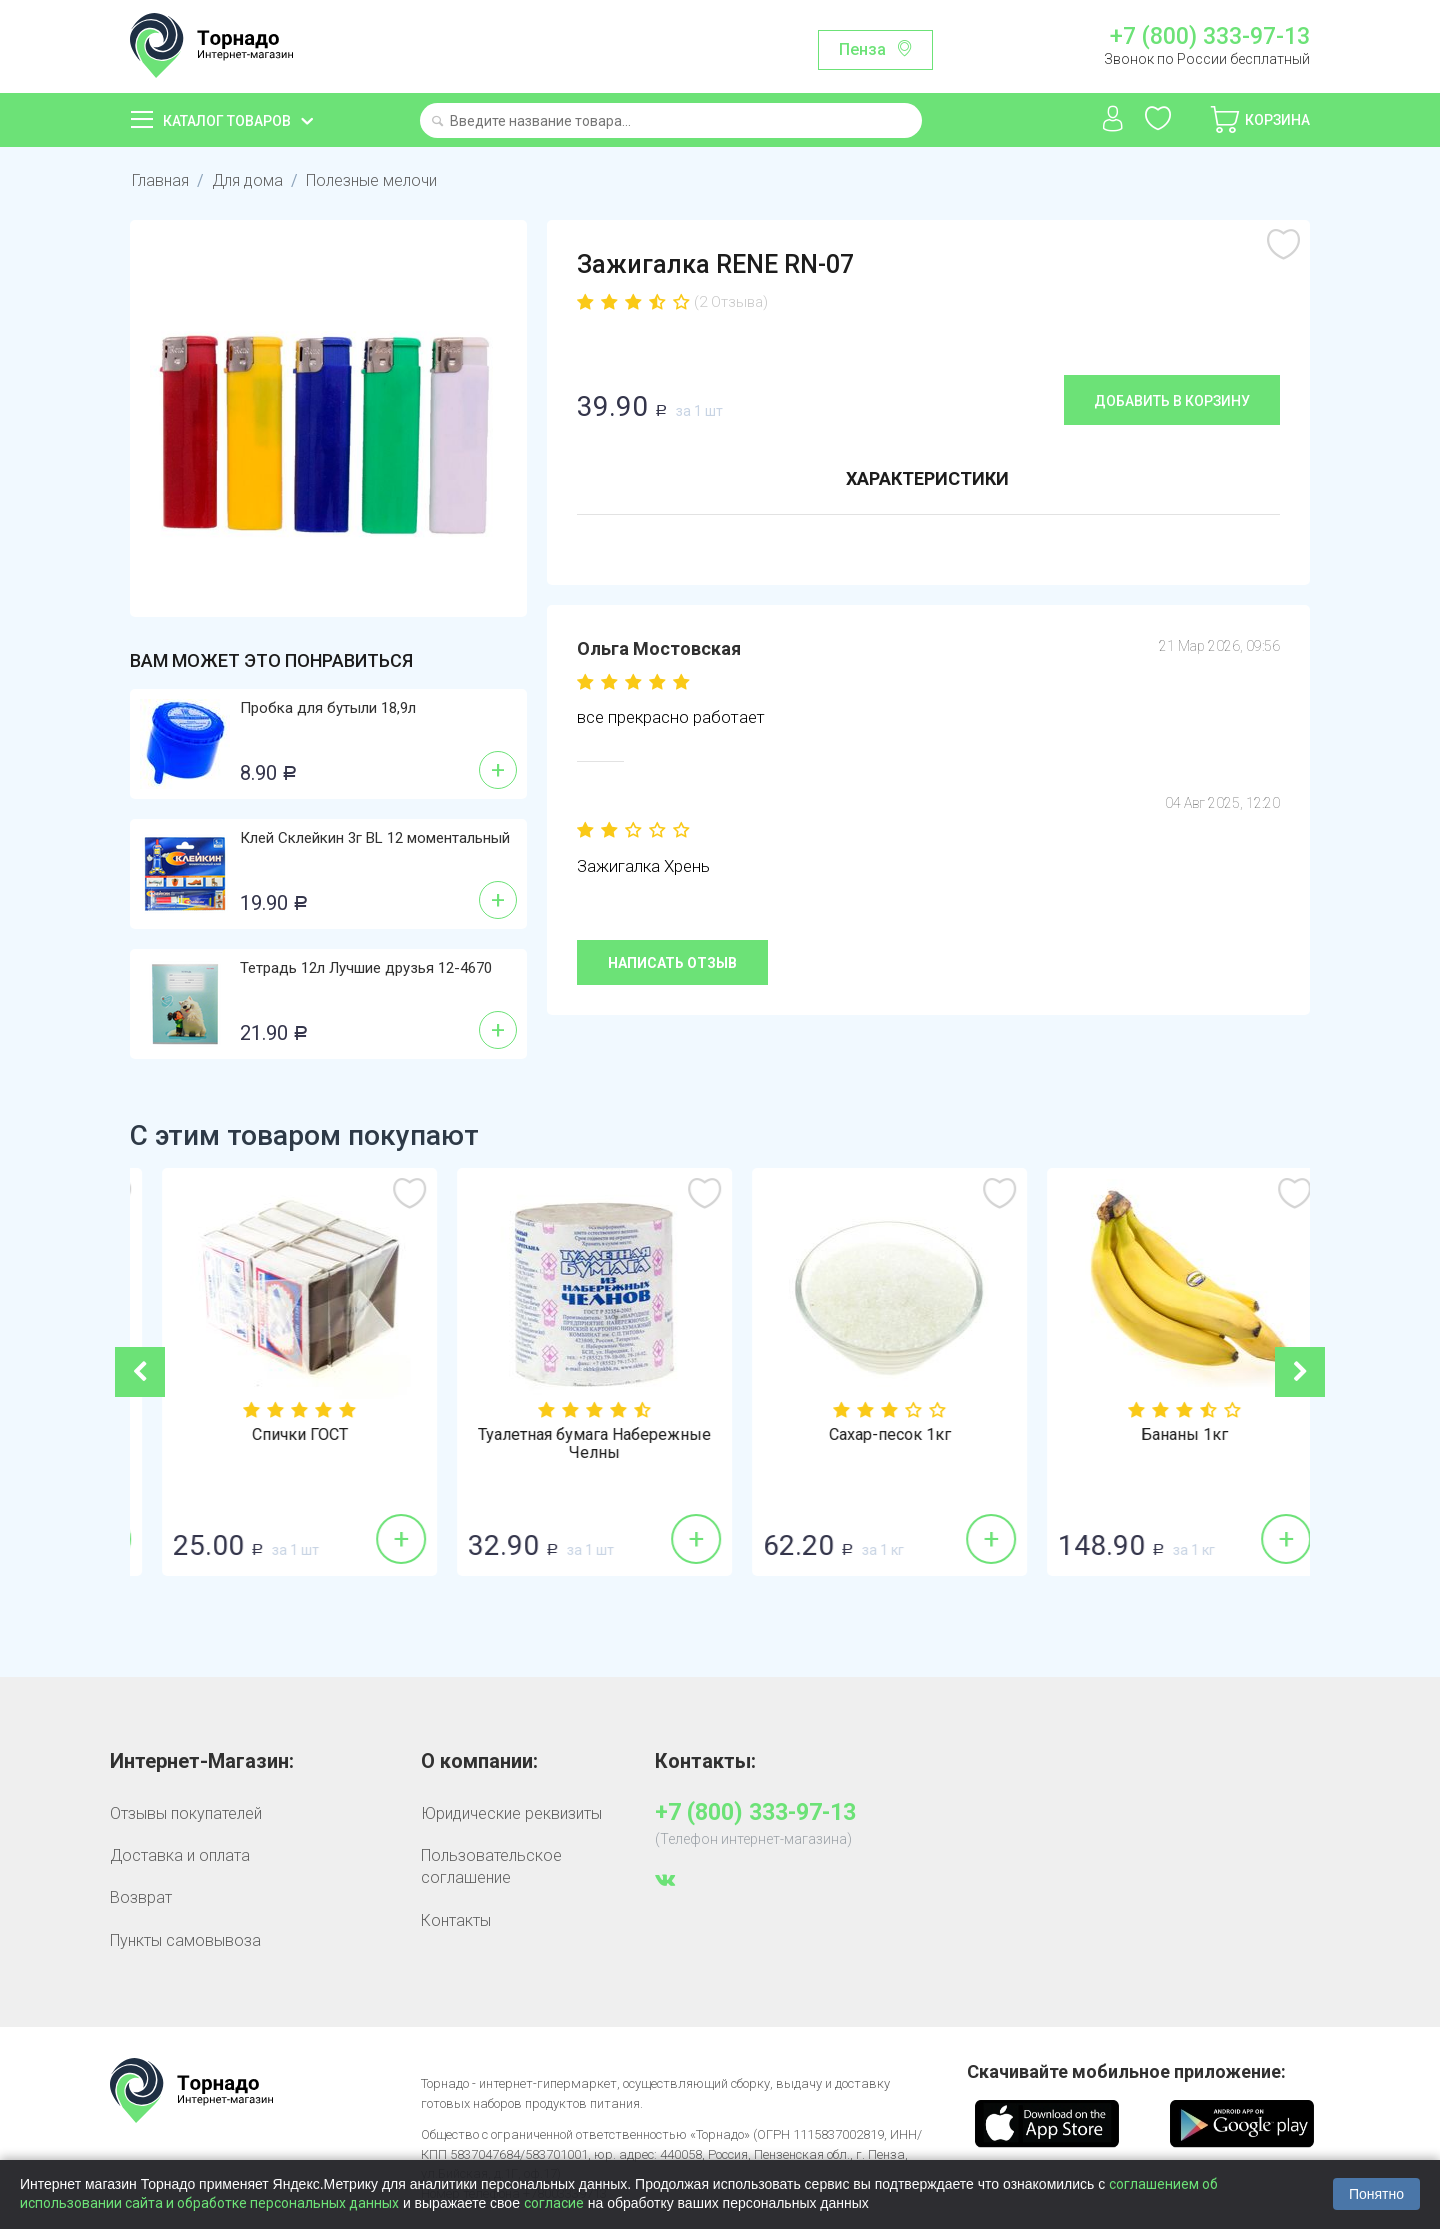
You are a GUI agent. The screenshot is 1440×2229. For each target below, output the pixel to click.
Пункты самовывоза (185, 1940)
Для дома (247, 180)
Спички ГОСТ (573, 1435)
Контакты (456, 1920)
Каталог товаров (227, 121)
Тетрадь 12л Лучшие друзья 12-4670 (366, 968)
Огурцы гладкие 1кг (278, 1435)
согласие (554, 2203)
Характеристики (927, 478)
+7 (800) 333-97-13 (1210, 37)
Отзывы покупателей (186, 1813)
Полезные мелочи (371, 180)
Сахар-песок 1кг (1163, 1435)
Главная (160, 180)
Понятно (1376, 2194)
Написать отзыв (672, 963)
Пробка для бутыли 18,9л (328, 708)
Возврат (141, 1897)
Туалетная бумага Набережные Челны (867, 1444)
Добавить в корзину (1172, 401)
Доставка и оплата (180, 1855)
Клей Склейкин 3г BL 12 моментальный (375, 838)
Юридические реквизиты (511, 1813)
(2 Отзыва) (731, 302)
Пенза (862, 49)
